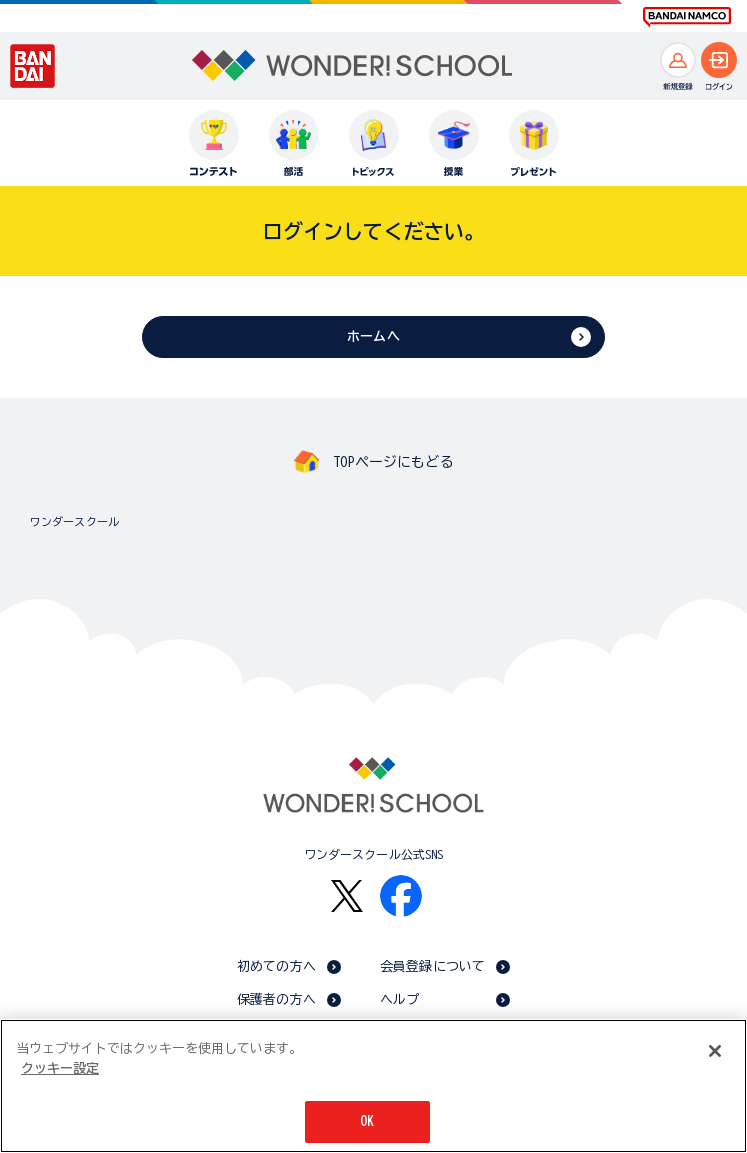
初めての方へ (276, 966)
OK (367, 1121)
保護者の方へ (276, 999)
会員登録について (432, 966)
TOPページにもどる (393, 462)
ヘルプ (399, 999)
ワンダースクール (74, 521)
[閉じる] (715, 1051)
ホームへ (373, 336)
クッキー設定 (60, 1068)
